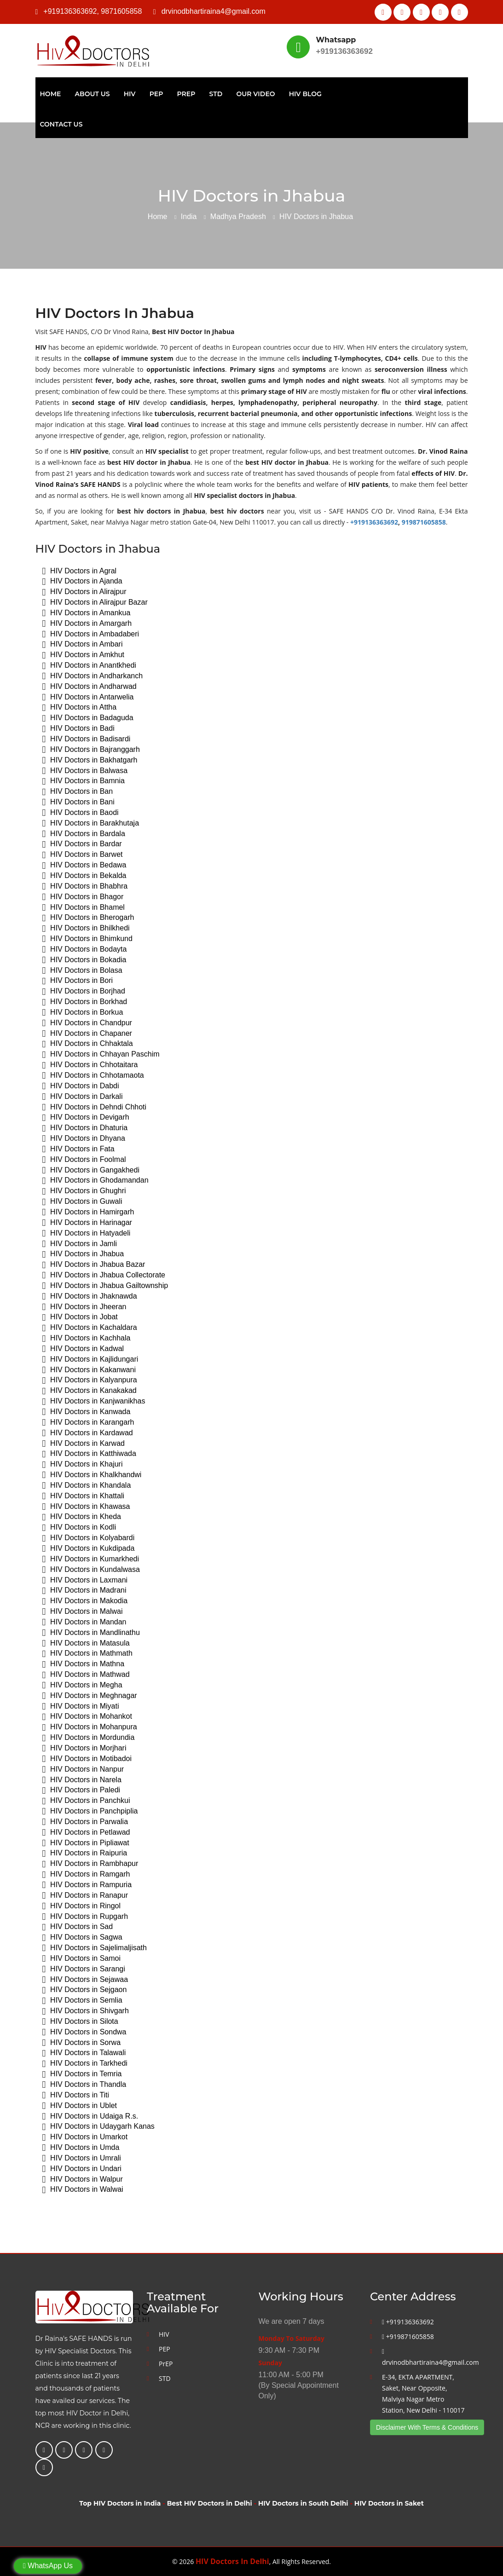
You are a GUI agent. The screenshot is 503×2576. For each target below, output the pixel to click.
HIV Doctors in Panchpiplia (90, 1811)
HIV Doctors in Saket (389, 2503)
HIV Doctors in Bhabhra (85, 886)
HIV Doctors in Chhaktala (87, 1044)
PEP (156, 94)
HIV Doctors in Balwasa (85, 771)
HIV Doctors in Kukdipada (88, 1548)
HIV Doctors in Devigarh (85, 1117)
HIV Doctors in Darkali (82, 1097)
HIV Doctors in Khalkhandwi (92, 1475)
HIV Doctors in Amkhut (83, 655)
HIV (130, 94)
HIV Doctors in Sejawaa (85, 1980)
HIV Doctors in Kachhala (86, 1338)
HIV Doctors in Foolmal (84, 1160)
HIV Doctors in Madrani (84, 1590)
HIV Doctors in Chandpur (87, 1023)
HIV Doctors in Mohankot (87, 1716)
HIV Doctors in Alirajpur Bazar (95, 602)
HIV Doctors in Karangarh (88, 1422)
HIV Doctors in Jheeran (84, 1307)
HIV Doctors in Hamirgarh (88, 1212)
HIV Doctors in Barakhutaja (90, 823)
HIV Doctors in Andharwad (89, 687)
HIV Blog (305, 94)
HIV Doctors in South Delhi (303, 2503)
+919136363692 (70, 11)
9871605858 (121, 11)
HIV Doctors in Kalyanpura (89, 1380)
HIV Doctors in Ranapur (85, 1895)
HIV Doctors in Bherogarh (88, 918)
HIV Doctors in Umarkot (85, 2137)
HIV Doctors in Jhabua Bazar (93, 1264)
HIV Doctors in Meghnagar (89, 1696)
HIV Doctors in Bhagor (83, 897)
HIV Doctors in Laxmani (85, 1580)
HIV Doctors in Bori (77, 981)
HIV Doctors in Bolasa (82, 970)
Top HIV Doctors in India (120, 2503)
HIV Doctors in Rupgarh (85, 1917)
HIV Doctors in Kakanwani (89, 1370)
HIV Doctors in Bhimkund (87, 939)
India (189, 216)
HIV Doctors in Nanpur (83, 1769)
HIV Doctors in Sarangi (83, 1969)
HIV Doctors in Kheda (81, 1517)
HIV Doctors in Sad (77, 1927)
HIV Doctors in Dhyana (83, 1138)
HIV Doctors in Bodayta (84, 949)
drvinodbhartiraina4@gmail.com (214, 11)
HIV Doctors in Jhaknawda (89, 1296)
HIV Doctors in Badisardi (86, 739)
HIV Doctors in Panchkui (86, 1801)
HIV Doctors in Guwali (82, 1201)
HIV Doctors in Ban (77, 791)
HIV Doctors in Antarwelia (88, 697)
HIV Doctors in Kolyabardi (88, 1538)
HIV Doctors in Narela (81, 1780)
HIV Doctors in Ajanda (82, 581)
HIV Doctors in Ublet (79, 2106)
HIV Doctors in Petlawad (86, 1832)
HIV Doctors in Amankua (86, 613)
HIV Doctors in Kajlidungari (90, 1359)
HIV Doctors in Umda (81, 2148)
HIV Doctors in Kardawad (87, 1433)
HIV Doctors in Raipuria (84, 1853)
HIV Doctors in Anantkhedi (89, 665)
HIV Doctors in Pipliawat (85, 1843)
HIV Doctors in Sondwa (84, 2032)
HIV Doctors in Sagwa (82, 1937)
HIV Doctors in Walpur (82, 2179)
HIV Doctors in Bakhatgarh (90, 760)
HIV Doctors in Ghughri (84, 1191)
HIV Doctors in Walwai (82, 2189)
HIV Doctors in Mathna (83, 1664)
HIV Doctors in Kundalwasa (91, 1570)
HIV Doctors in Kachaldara (89, 1328)
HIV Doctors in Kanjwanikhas (93, 1401)
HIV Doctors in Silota (80, 2021)
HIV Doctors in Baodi (80, 813)
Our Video (255, 94)
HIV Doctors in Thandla (84, 2084)
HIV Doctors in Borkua (82, 1012)
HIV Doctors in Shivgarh (85, 2011)
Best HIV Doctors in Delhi (209, 2503)
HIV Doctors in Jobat (80, 1317)
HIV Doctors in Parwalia (85, 1822)
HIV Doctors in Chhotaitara (90, 1065)
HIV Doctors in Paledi (81, 1790)
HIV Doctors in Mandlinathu (91, 1633)
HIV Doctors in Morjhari (84, 1748)
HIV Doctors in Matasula (86, 1643)
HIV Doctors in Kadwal (83, 1349)
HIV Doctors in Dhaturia (85, 1128)
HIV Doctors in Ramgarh (86, 1874)
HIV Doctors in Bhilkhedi (86, 928)
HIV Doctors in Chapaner (87, 1033)
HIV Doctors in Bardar (82, 844)
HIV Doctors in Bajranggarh (91, 750)
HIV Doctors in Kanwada (86, 1412)
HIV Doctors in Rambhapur (90, 1864)
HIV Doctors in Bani (78, 802)
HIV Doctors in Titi (76, 2095)
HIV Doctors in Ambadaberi (90, 634)
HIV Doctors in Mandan (84, 1622)
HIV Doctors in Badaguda (87, 718)
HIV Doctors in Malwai (82, 1611)
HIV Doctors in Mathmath (87, 1653)
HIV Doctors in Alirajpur (84, 592)
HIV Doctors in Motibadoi (87, 1759)
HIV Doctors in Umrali (81, 2158)
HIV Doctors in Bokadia (84, 960)
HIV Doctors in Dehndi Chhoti (94, 1107)
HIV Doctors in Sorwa (81, 2043)
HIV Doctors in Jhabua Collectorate (103, 1275)
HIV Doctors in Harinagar (87, 1223)
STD (216, 94)
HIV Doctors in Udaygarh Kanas (98, 2126)
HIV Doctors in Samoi (81, 1958)
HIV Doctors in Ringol (81, 1906)
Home (50, 94)
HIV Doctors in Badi (78, 728)
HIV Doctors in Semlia (82, 2000)
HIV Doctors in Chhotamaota (93, 1075)
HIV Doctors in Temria (82, 2074)
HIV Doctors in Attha (79, 707)
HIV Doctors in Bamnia (83, 781)
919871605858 (424, 522)
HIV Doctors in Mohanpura (89, 1727)
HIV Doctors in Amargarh (87, 623)
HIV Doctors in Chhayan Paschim (101, 1054)
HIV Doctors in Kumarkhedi (90, 1559)
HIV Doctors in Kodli (79, 1527)
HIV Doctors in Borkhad (84, 1002)
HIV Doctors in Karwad (83, 1443)
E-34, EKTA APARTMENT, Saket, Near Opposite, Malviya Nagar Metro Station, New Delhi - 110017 (423, 2393)
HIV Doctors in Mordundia (88, 1738)
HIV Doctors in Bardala (83, 834)
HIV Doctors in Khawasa (86, 1507)
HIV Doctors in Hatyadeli (86, 1233)
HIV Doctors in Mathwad (86, 1674)
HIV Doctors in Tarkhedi (84, 2063)
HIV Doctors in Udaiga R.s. (90, 2116)
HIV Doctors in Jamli (79, 1244)
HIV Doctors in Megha (82, 1685)
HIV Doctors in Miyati (80, 1706)
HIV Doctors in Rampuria (87, 1885)
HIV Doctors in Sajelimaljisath (94, 1948)
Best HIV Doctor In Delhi (441, 46)
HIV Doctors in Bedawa (84, 865)
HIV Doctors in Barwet (82, 854)
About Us (92, 94)
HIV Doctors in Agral (79, 571)
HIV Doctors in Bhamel (83, 907)
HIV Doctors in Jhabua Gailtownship (105, 1286)
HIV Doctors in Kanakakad (89, 1391)
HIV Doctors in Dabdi (80, 1086)
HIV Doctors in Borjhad (83, 991)
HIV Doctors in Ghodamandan (95, 1180)
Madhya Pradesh (238, 216)
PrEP (186, 94)
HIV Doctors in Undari (81, 2169)
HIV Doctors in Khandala (86, 1485)
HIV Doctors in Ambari (82, 644)
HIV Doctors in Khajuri (82, 1464)
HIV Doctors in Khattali (83, 1496)
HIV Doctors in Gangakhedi (90, 1170)
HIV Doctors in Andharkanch (92, 676)
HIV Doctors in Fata (78, 1149)
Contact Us (61, 124)
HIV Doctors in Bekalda (84, 876)
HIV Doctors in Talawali (84, 2053)
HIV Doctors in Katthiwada (89, 1454)
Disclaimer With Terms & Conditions (427, 2427)
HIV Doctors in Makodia (85, 1601)
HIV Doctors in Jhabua (83, 1254)
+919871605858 (408, 2336)
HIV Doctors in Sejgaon (84, 1990)
